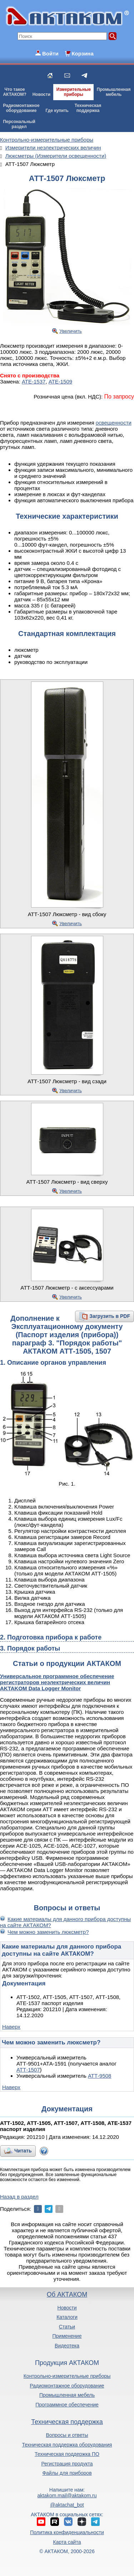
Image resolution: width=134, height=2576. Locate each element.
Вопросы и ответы (67, 2435)
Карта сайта (67, 2542)
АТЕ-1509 (60, 381)
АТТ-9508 (99, 2076)
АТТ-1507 (28, 2070)
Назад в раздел (19, 2197)
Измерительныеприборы (73, 92)
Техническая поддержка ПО (67, 2454)
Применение (67, 2336)
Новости (41, 94)
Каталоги (67, 2317)
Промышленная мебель (67, 2395)
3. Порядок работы (30, 1648)
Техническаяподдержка (88, 108)
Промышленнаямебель (114, 92)
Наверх (11, 2027)
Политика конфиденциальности (67, 2532)
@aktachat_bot (67, 2505)
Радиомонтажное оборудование (67, 2386)
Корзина (82, 53)
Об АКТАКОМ (67, 2294)
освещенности (113, 423)
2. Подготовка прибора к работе (50, 1637)
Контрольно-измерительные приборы (67, 2376)
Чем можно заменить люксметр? (48, 1932)
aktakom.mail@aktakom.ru (67, 2495)
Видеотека (67, 2345)
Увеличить (70, 331)
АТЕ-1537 (33, 381)
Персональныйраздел (19, 124)
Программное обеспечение (67, 2405)
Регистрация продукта (67, 2464)
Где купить (57, 110)
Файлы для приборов (66, 2473)
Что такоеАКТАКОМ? (14, 92)
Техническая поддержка (67, 2421)
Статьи (67, 2327)
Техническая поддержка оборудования (67, 2445)
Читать (23, 2151)
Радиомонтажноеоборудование (21, 108)
